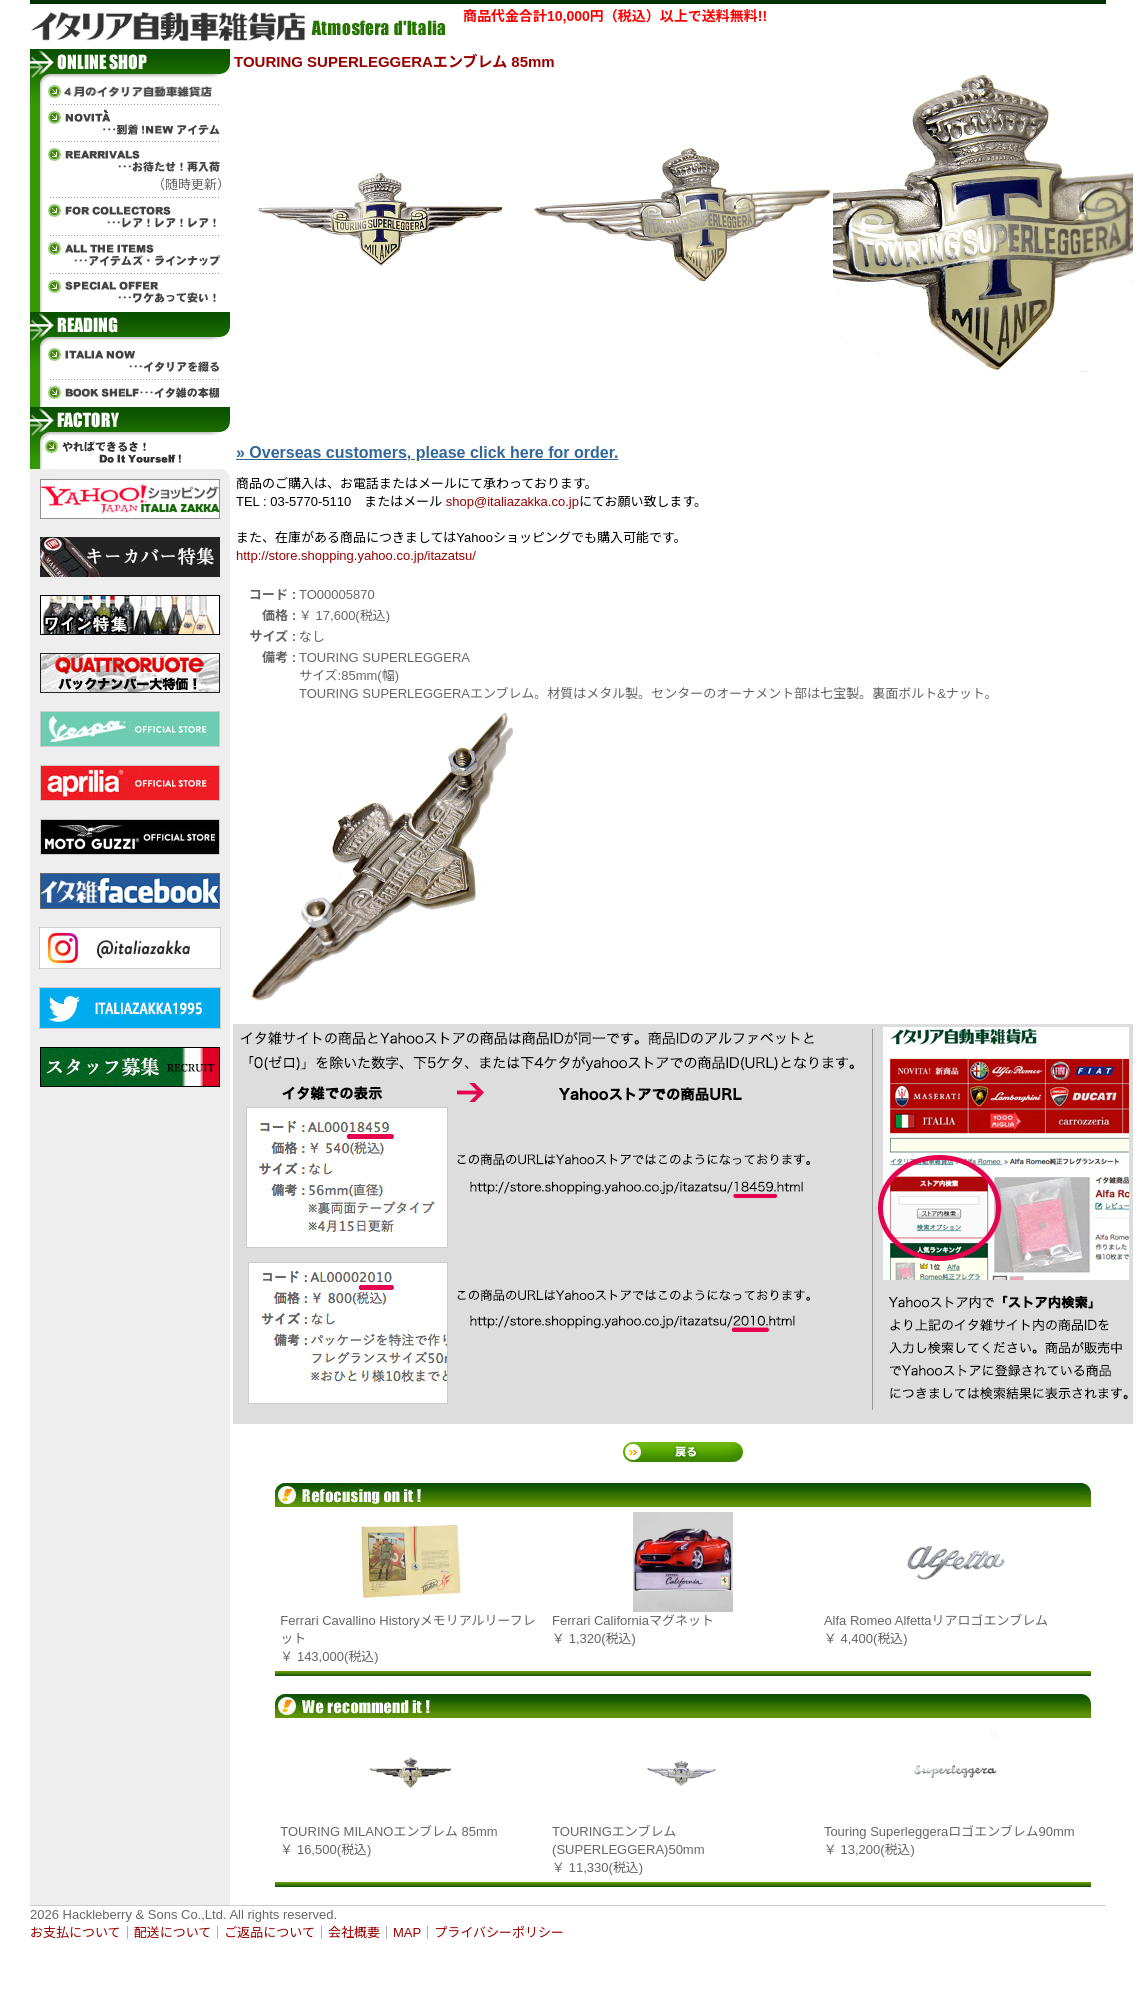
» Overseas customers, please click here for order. (427, 452)
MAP (407, 1932)
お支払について (75, 1932)
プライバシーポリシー (499, 1932)
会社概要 (354, 1932)
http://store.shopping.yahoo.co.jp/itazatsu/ (356, 555)
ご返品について (269, 1932)
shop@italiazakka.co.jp (512, 501)
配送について (173, 1932)
